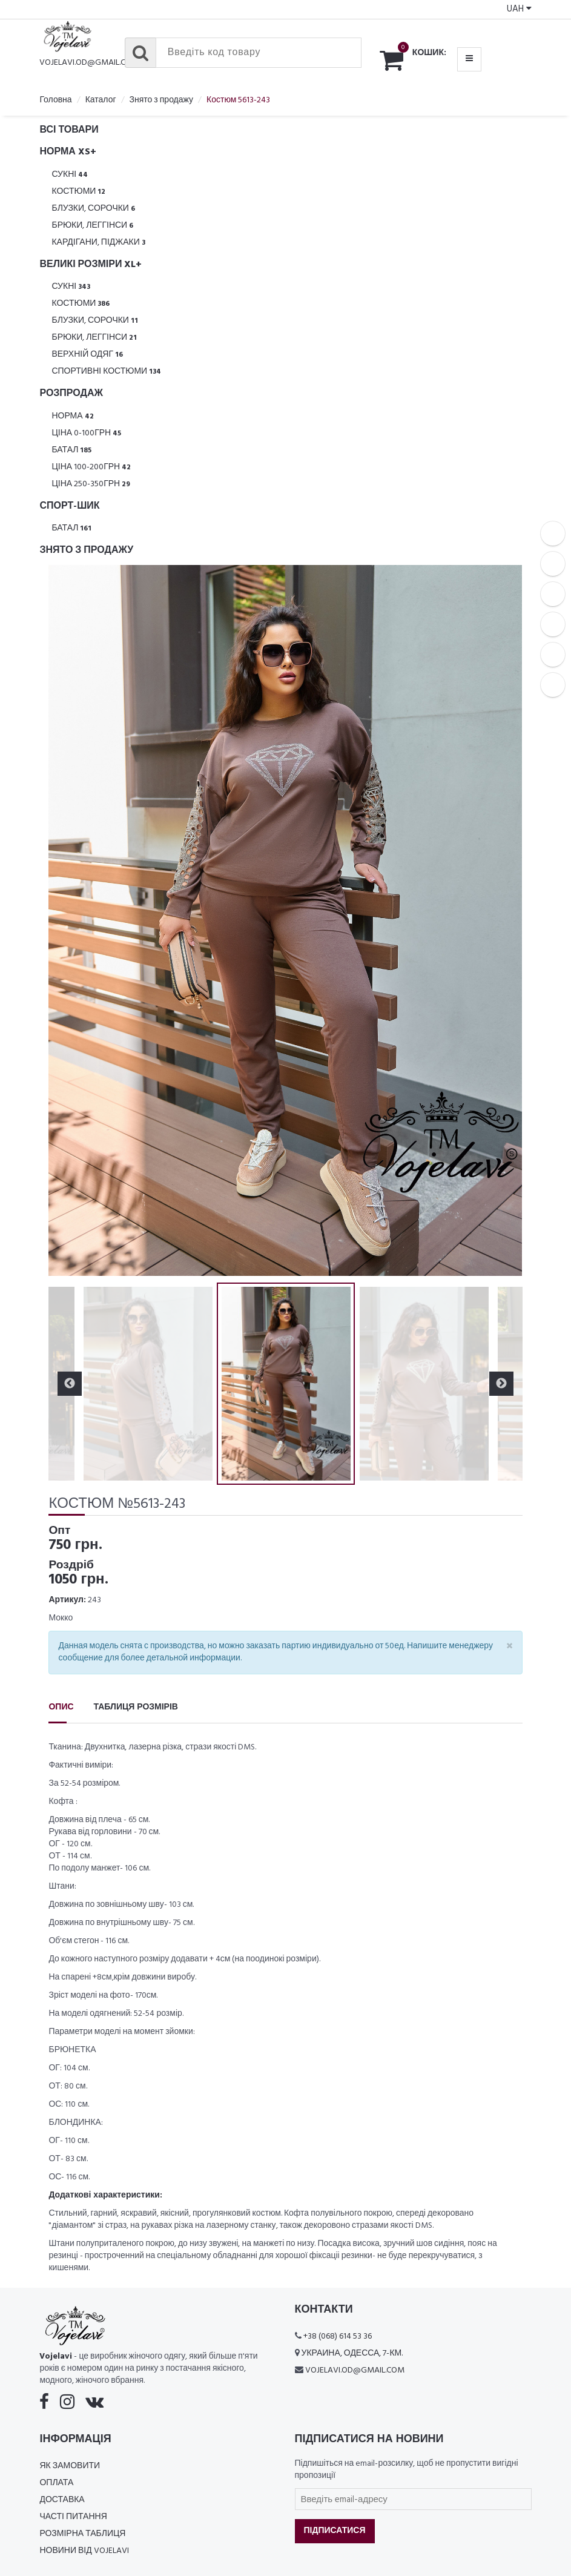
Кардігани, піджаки (98, 242)
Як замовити (69, 2466)
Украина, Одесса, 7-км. (352, 2353)
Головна (55, 100)
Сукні (69, 175)
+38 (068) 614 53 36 (337, 2336)
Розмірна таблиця (82, 2534)
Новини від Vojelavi (83, 2551)
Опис (60, 1707)
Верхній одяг (87, 355)
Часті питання (73, 2517)
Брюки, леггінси (92, 226)
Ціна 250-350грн (90, 484)
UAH (519, 9)
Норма (72, 416)
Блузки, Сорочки (93, 209)
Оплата (56, 2483)
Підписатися (335, 2531)
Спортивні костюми (106, 371)
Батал (71, 450)
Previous (70, 1384)
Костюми (78, 192)
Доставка (61, 2500)
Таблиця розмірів (136, 1707)
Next (501, 1384)
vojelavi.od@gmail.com (89, 63)
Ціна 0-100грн (86, 433)
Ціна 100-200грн (91, 467)
